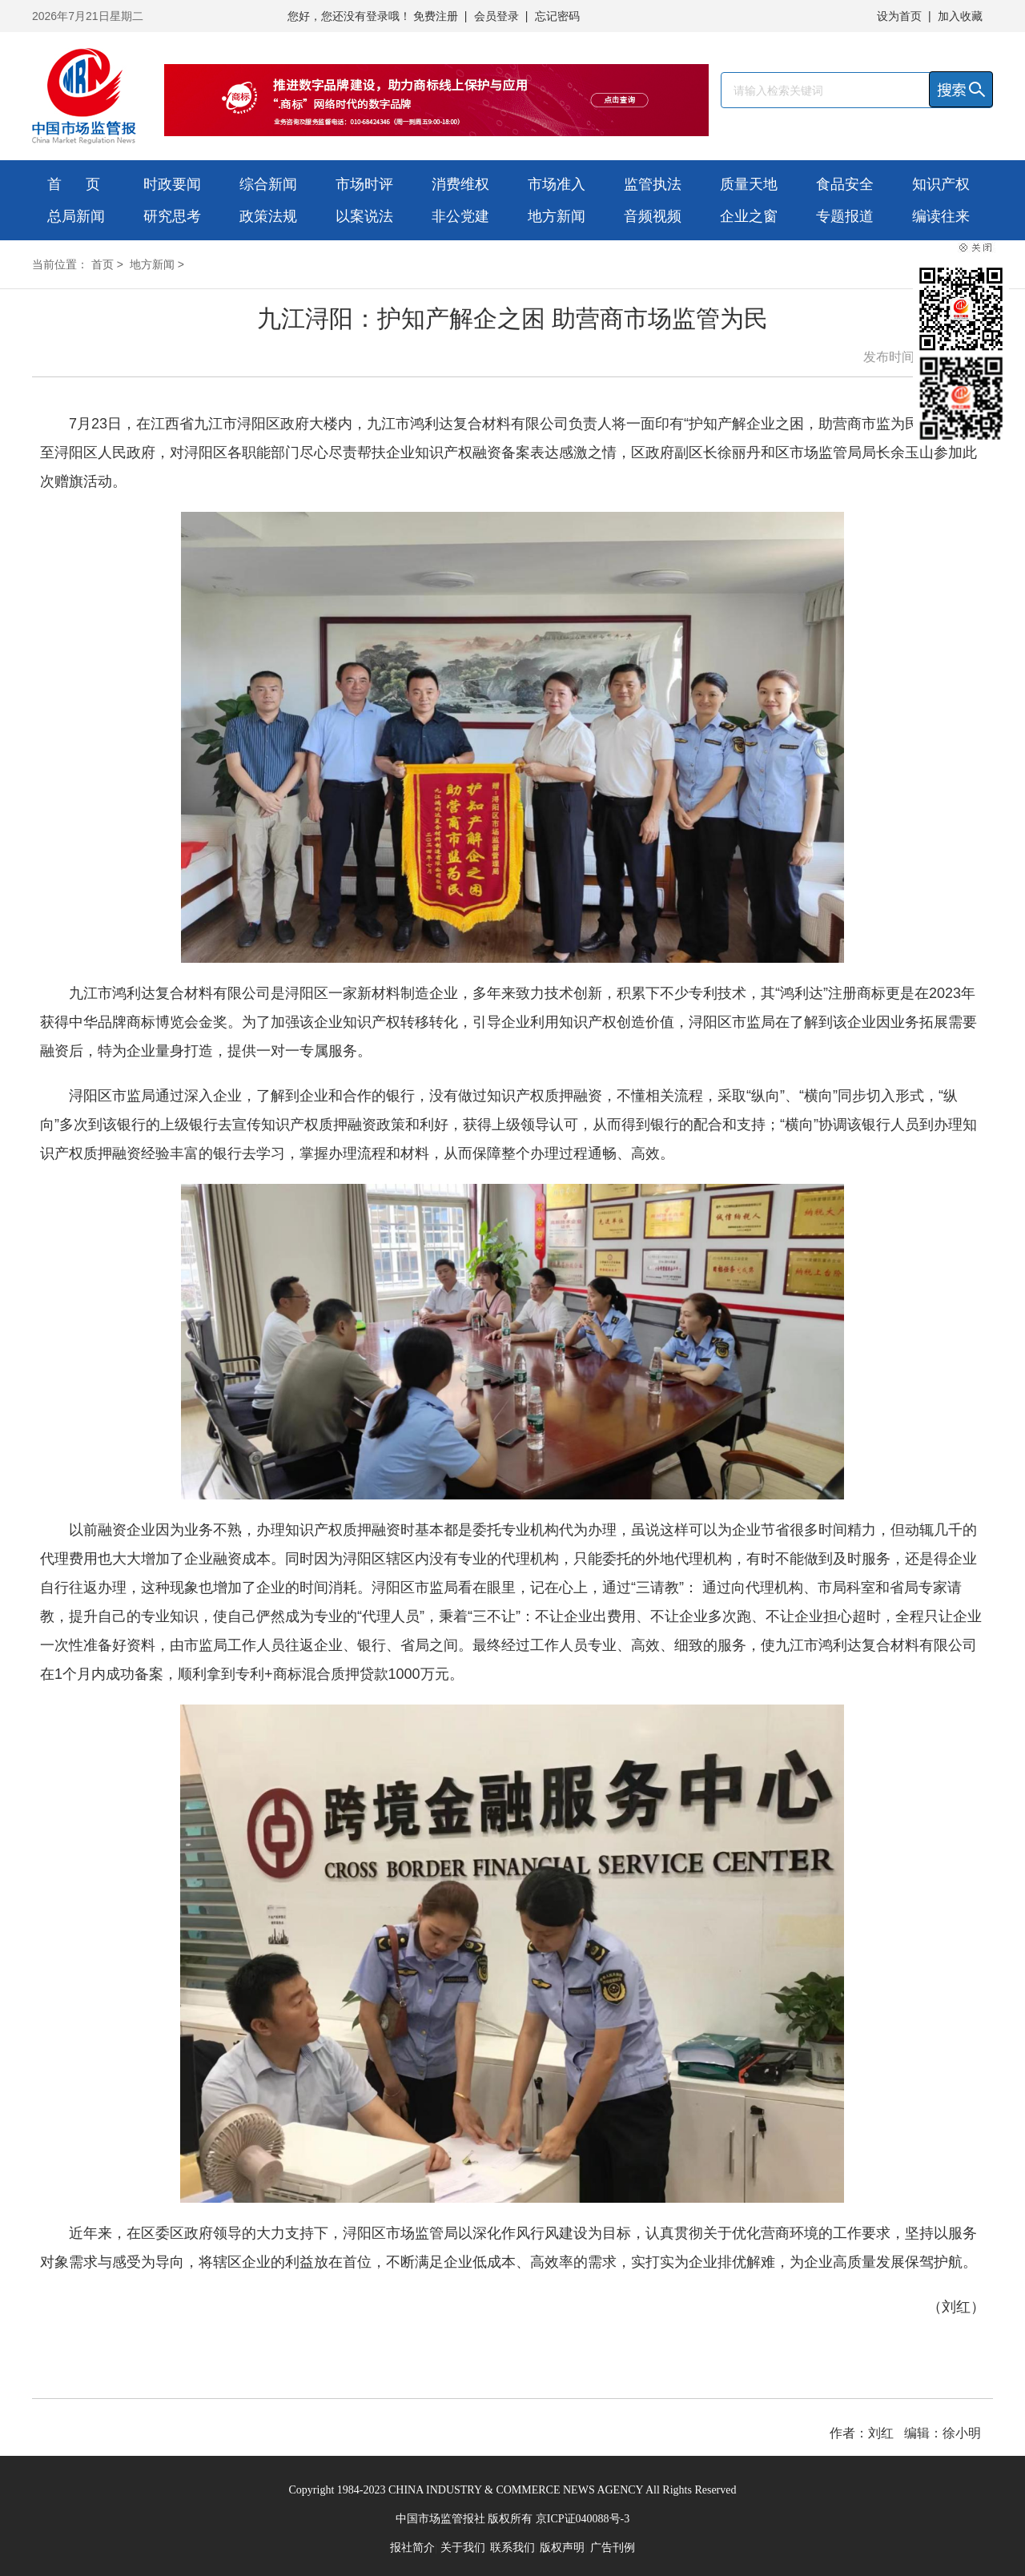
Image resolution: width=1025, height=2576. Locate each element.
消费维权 (460, 184)
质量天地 (749, 184)
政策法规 (268, 216)
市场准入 (556, 184)
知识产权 (941, 184)
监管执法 (652, 184)
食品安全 (845, 184)
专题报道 (845, 216)
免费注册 (435, 16)
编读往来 (941, 216)
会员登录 (496, 16)
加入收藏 (960, 16)
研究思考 (172, 216)
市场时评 (364, 184)
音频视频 (652, 216)
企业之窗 (749, 216)
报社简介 (412, 2548)
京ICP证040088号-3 (582, 2519)
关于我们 (462, 2548)
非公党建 (460, 216)
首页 (102, 264)
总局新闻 (76, 216)
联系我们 (512, 2548)
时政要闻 (172, 184)
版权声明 (562, 2548)
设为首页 (899, 16)
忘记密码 (557, 16)
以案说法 (364, 216)
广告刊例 (612, 2548)
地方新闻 (556, 216)
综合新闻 (268, 184)
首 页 (73, 184)
